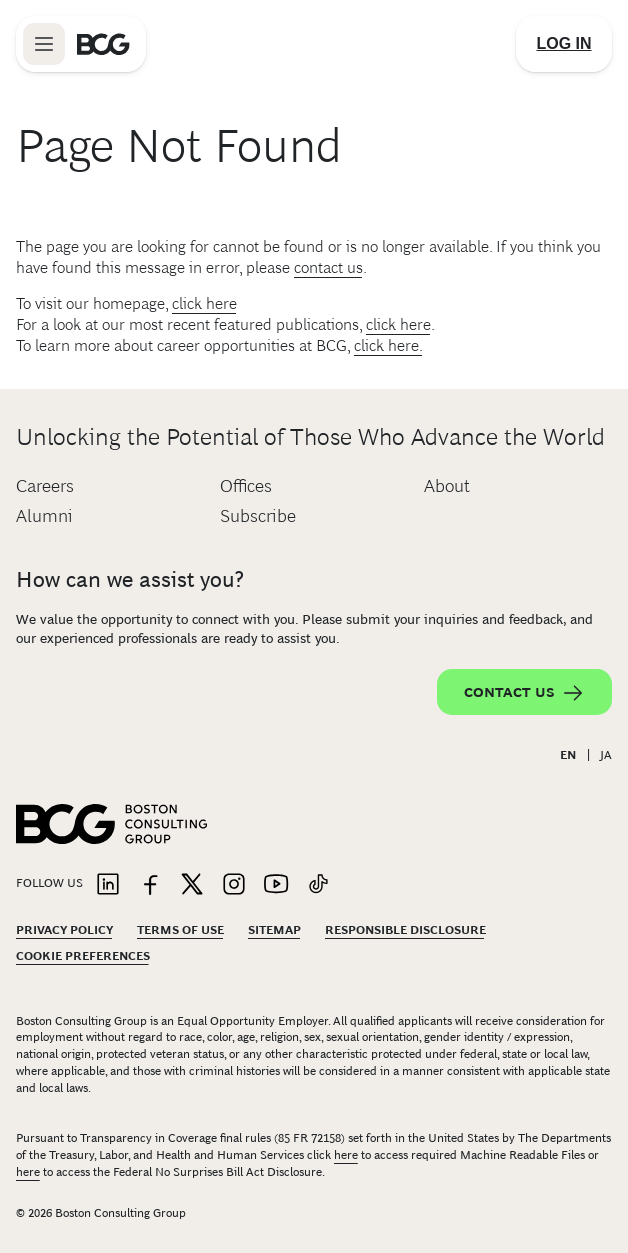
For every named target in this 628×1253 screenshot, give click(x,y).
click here (204, 303)
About (447, 486)
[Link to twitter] (192, 885)
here (346, 1155)
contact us (328, 267)
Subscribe (258, 516)
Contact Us (524, 693)
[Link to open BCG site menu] (44, 44)
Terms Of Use (180, 930)
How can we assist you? (130, 579)
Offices (246, 486)
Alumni (44, 516)
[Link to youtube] (276, 885)
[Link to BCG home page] (103, 44)
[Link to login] (564, 44)
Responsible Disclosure (405, 930)
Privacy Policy (64, 930)
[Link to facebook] (150, 885)
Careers (45, 486)
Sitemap (274, 930)
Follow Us (49, 883)
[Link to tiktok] (318, 885)
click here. (388, 345)
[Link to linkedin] (108, 885)
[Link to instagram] (234, 885)
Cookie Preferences (83, 956)
